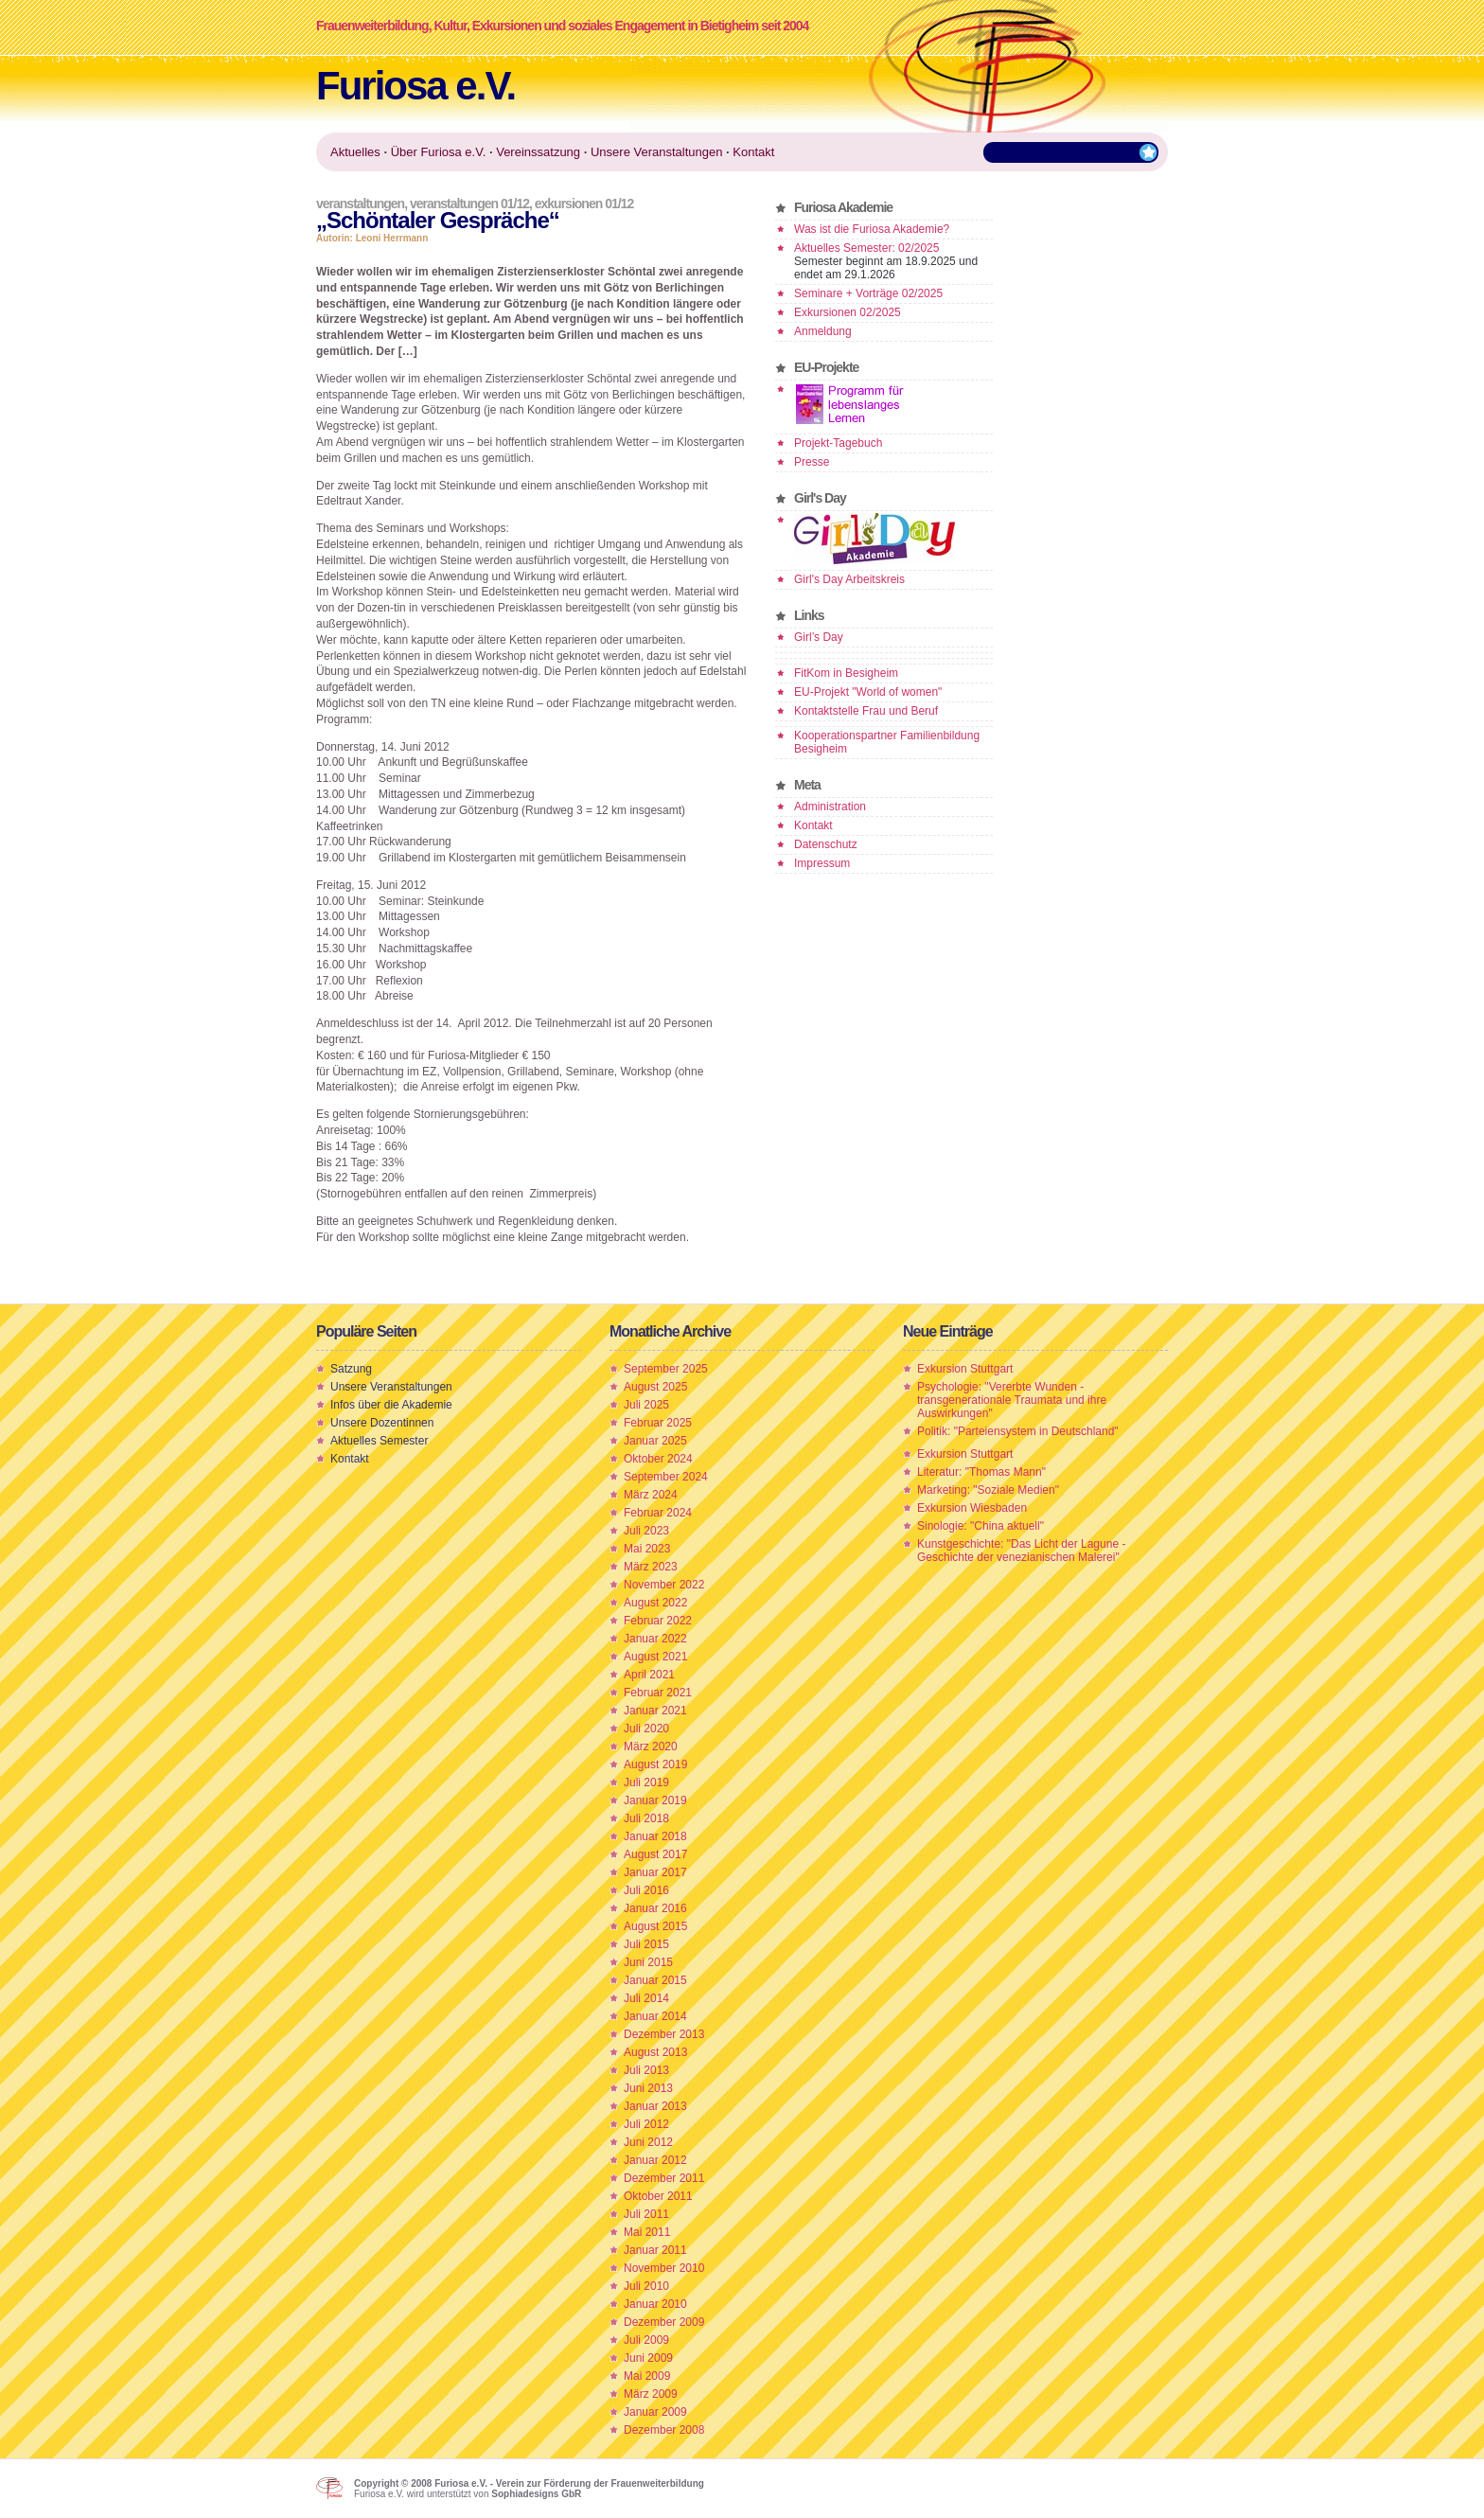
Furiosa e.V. (415, 85)
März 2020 (651, 1746)
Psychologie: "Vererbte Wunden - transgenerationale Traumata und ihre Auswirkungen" (1011, 1400)
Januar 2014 (655, 2016)
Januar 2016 (655, 1908)
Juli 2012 (646, 2124)
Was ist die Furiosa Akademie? (871, 229)
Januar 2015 (655, 1980)
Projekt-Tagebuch (838, 443)
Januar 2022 (655, 1638)
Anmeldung (823, 331)
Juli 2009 (646, 2340)
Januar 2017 (655, 1872)
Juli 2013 (646, 2070)
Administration (830, 806)
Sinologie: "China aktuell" (980, 1526)
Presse (811, 462)
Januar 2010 (655, 2304)
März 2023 (651, 1566)
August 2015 (655, 1926)
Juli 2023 (646, 1530)
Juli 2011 (646, 2214)
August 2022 (655, 1602)
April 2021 (649, 1674)
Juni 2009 (648, 2358)
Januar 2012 (655, 2160)
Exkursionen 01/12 (584, 203)
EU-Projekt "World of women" (868, 692)
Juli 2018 (646, 1818)
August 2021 (655, 1656)
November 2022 (664, 1584)
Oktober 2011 (658, 2196)
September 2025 (666, 1368)
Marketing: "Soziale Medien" (988, 1490)
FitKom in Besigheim (846, 673)
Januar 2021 (655, 1710)
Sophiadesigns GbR (536, 2494)
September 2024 (666, 1476)
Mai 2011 (647, 2232)
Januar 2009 (655, 2412)
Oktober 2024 (658, 1458)
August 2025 (655, 1386)
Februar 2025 (658, 1422)
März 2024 (651, 1494)
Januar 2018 (655, 1836)
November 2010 (664, 2268)
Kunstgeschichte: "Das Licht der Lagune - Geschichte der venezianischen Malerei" (1021, 1550)
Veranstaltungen (360, 203)
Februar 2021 (658, 1692)
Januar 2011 (655, 2250)
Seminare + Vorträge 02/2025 (868, 293)
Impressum (822, 863)
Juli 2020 (646, 1728)
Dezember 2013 (664, 2034)
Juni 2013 (648, 2088)
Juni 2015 (648, 1962)
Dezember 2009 (664, 2322)
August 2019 (655, 1764)
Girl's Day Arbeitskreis (849, 579)
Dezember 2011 (664, 2178)
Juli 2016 (646, 1890)
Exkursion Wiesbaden (972, 1508)
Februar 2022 (658, 1620)
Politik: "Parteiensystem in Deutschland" (1018, 1431)
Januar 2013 (655, 2106)
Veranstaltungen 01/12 (469, 203)
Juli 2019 (646, 1782)
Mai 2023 (647, 1548)
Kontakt (813, 825)
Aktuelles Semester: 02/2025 (866, 248)
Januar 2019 (655, 1800)
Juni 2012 (648, 2142)
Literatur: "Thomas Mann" (981, 1472)
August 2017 (655, 1854)
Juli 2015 (646, 1944)
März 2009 (651, 2394)
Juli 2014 (646, 1998)
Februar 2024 (658, 1512)
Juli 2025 (646, 1404)
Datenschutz (825, 844)
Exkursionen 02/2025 (847, 312)
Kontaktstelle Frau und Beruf (866, 711)
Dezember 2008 (664, 2430)
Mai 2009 (647, 2376)
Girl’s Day (818, 637)
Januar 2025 (655, 1440)
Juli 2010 (646, 2286)
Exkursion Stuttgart (965, 1368)
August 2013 (655, 2052)
